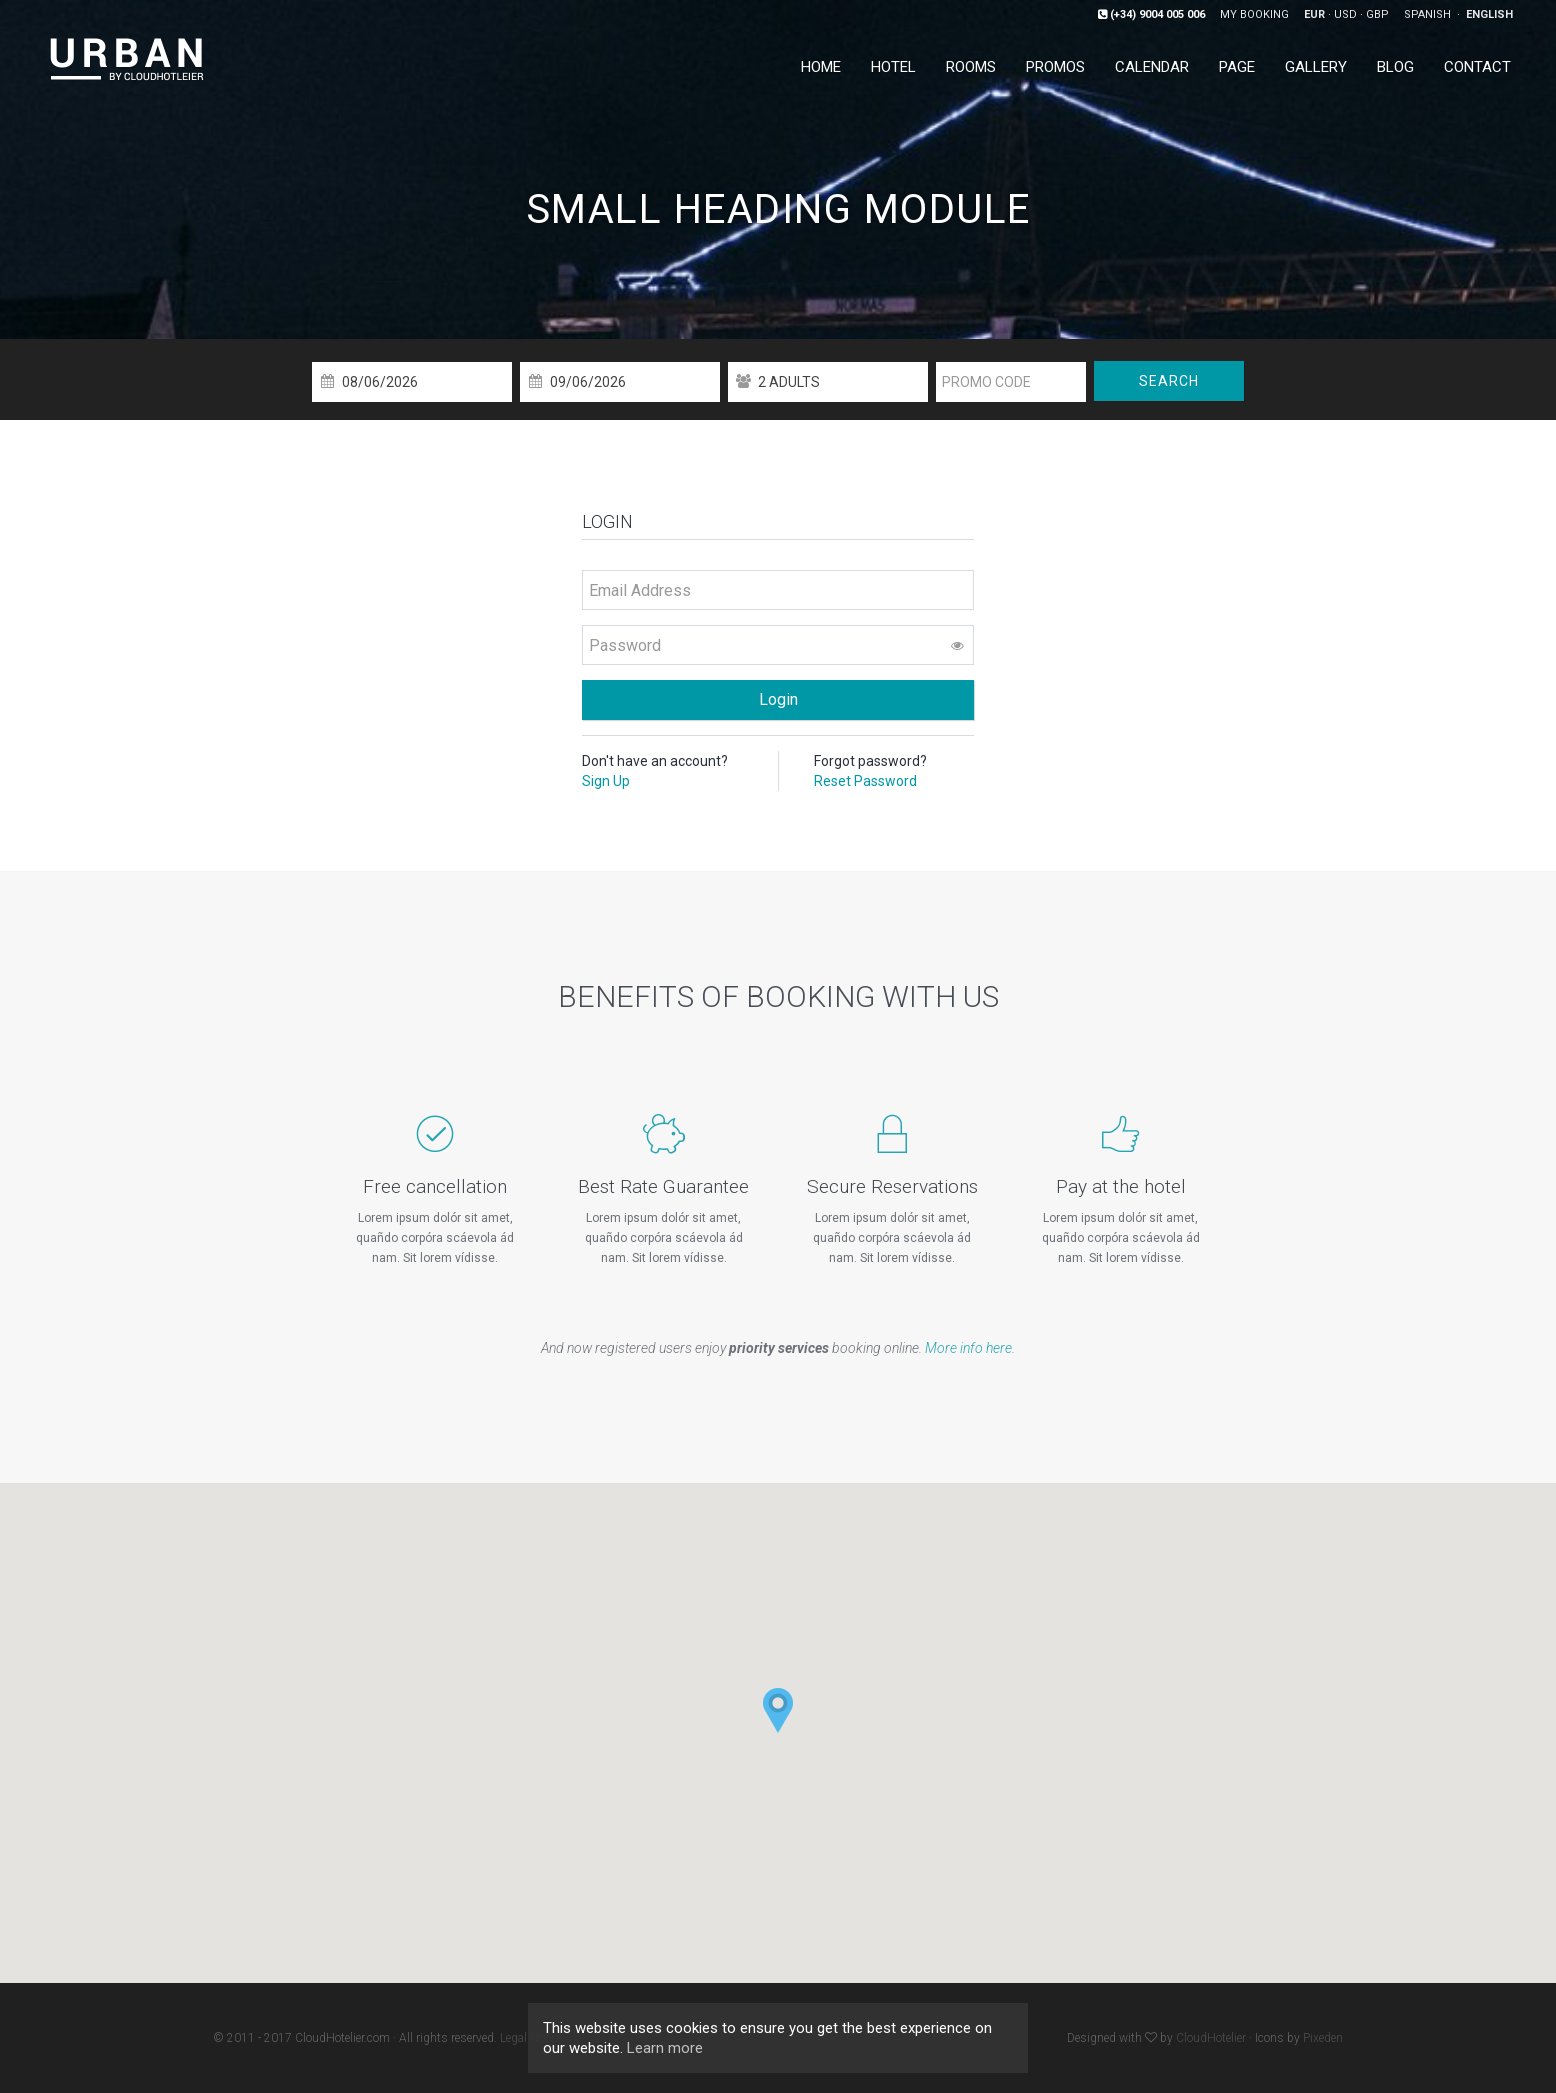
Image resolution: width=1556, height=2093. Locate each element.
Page (1237, 67)
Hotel (893, 67)
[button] (778, 1710)
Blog (1395, 67)
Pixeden (1323, 2038)
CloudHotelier (1211, 2038)
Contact (1477, 67)
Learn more (665, 2048)
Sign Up (606, 781)
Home (821, 67)
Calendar (1152, 67)
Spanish (1429, 14)
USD (1345, 14)
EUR (1314, 14)
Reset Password (865, 781)
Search (1169, 381)
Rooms (971, 67)
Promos (1055, 67)
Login (778, 699)
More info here (968, 1348)
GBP (1377, 14)
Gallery (1316, 67)
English (1489, 14)
